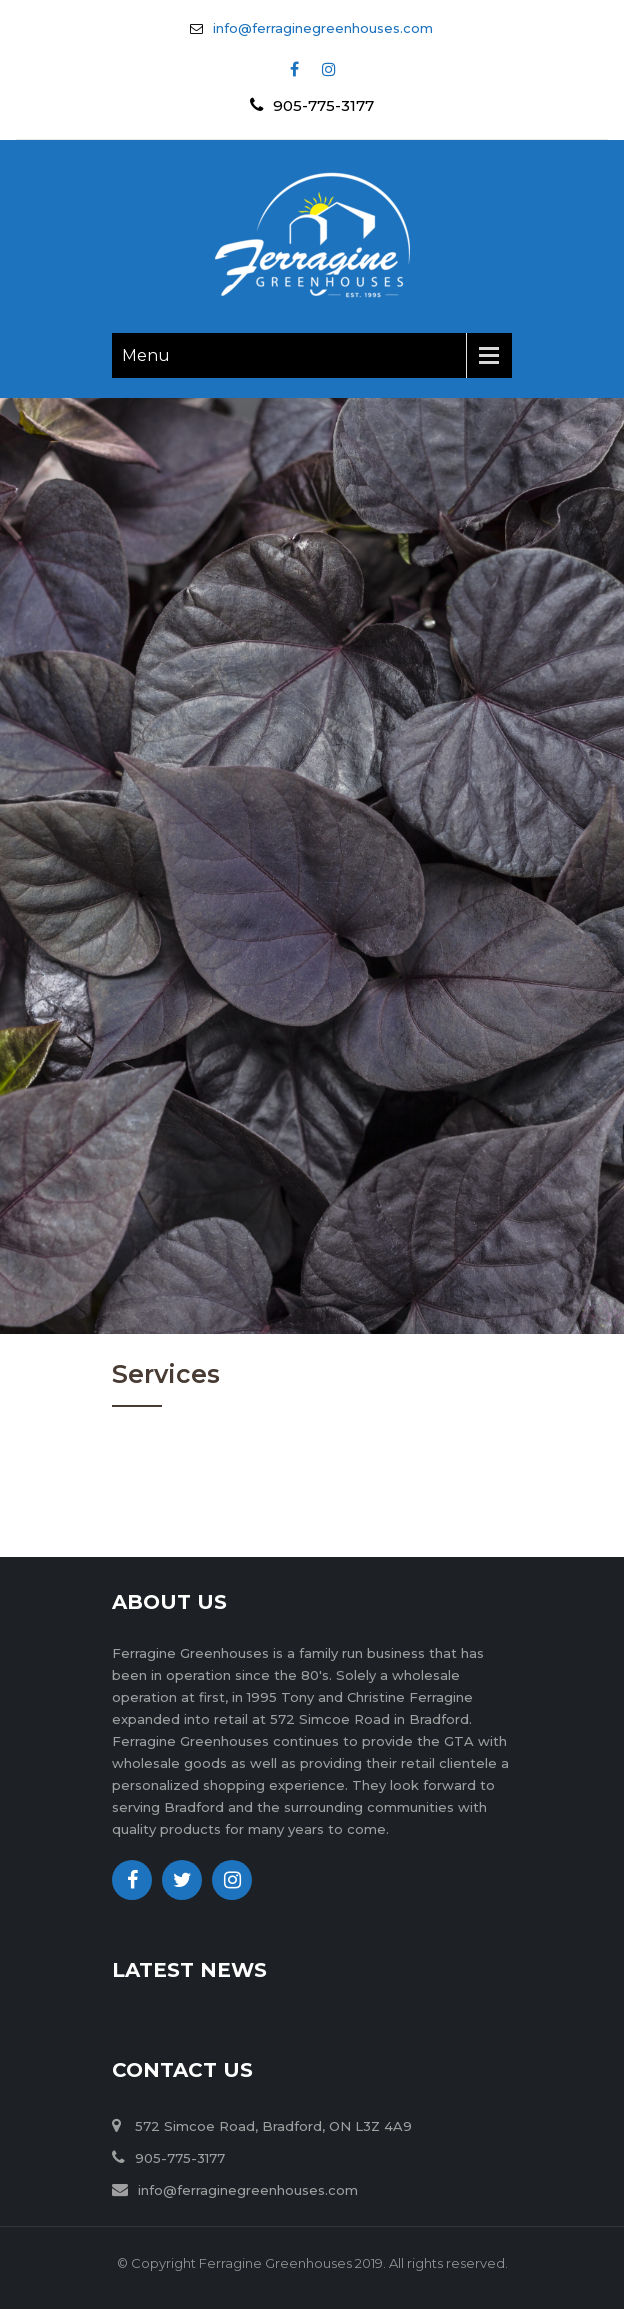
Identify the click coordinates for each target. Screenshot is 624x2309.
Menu (146, 355)
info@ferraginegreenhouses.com (323, 28)
